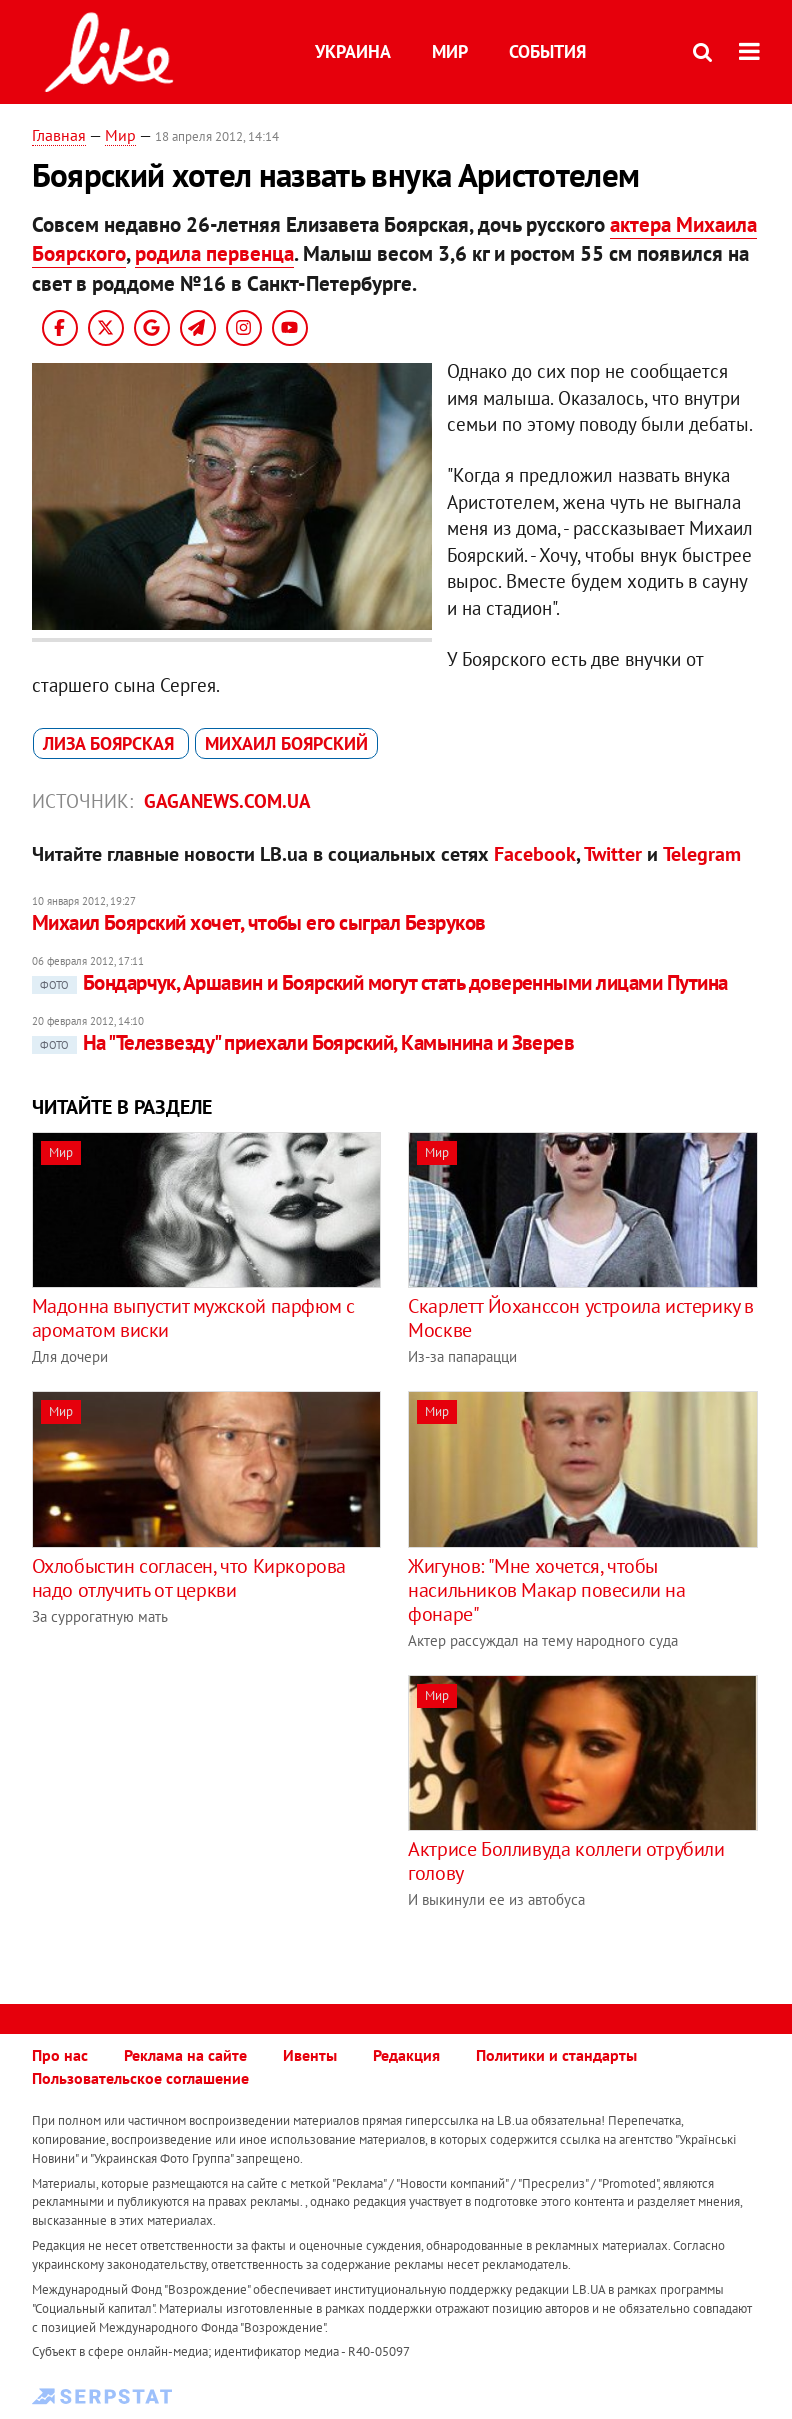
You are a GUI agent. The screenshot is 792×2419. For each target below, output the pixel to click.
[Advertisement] (200, 1815)
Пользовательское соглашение (140, 2078)
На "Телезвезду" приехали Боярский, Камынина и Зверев (303, 1042)
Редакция (406, 2055)
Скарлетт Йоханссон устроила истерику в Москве (581, 1318)
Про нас (60, 2055)
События (547, 51)
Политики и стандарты (556, 2055)
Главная (59, 135)
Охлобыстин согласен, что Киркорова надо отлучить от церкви (189, 1578)
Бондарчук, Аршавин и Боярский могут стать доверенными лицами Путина (380, 982)
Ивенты (310, 2055)
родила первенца (214, 253)
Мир (450, 51)
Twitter (613, 854)
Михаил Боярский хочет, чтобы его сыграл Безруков (259, 922)
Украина (353, 51)
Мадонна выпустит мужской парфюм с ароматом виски (193, 1318)
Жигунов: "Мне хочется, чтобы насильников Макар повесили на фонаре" (546, 1590)
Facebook (535, 854)
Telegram (702, 854)
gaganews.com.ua (227, 801)
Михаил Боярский (286, 743)
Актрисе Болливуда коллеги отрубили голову (566, 1861)
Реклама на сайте (185, 2055)
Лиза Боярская (111, 743)
